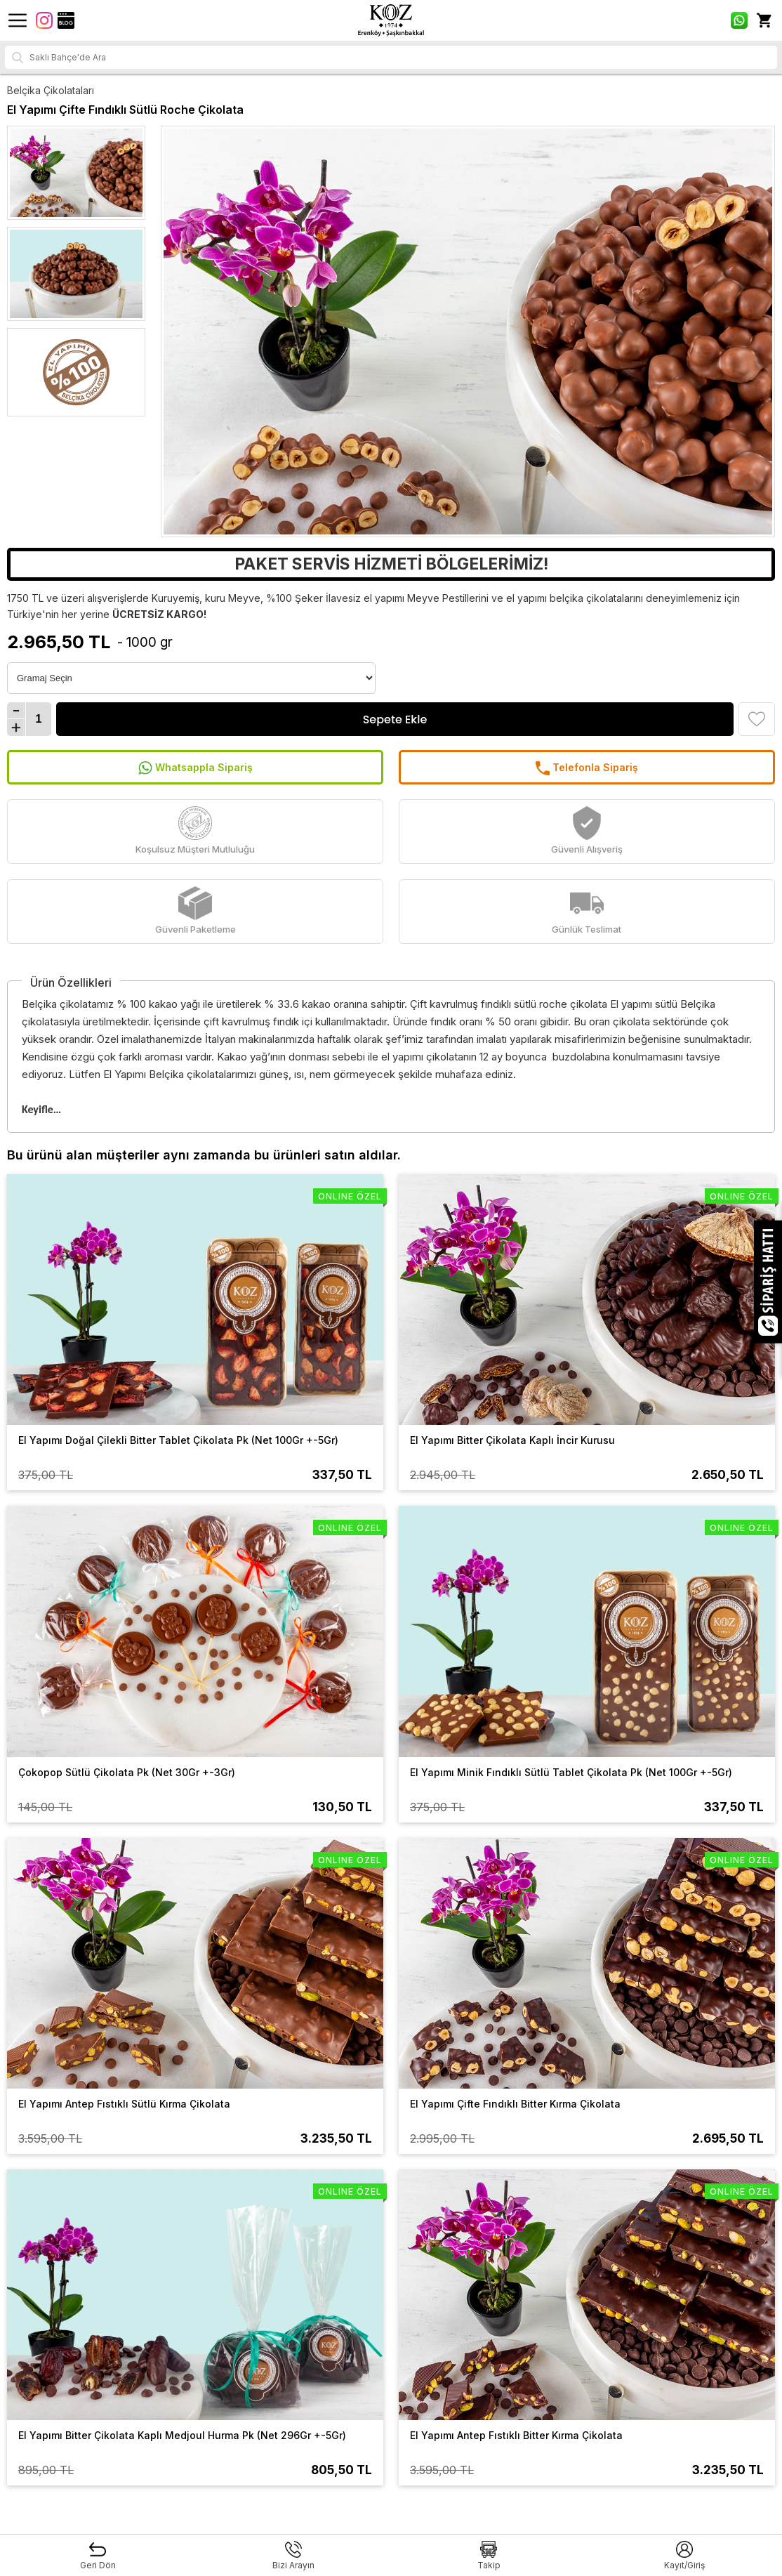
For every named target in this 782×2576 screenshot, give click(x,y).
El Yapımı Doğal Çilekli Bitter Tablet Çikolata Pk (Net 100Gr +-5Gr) (178, 1440)
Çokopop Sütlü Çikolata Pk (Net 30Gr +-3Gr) (126, 1772)
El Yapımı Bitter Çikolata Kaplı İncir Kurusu (512, 1440)
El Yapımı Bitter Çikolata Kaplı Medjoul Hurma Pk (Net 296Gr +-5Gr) (182, 2435)
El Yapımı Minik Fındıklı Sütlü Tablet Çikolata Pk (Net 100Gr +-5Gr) (571, 1772)
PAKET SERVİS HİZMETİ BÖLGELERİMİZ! (391, 564)
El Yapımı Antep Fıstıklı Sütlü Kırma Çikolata (124, 2104)
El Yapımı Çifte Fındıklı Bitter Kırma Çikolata (515, 2104)
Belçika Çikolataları (50, 90)
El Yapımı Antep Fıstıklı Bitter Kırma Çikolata (516, 2435)
